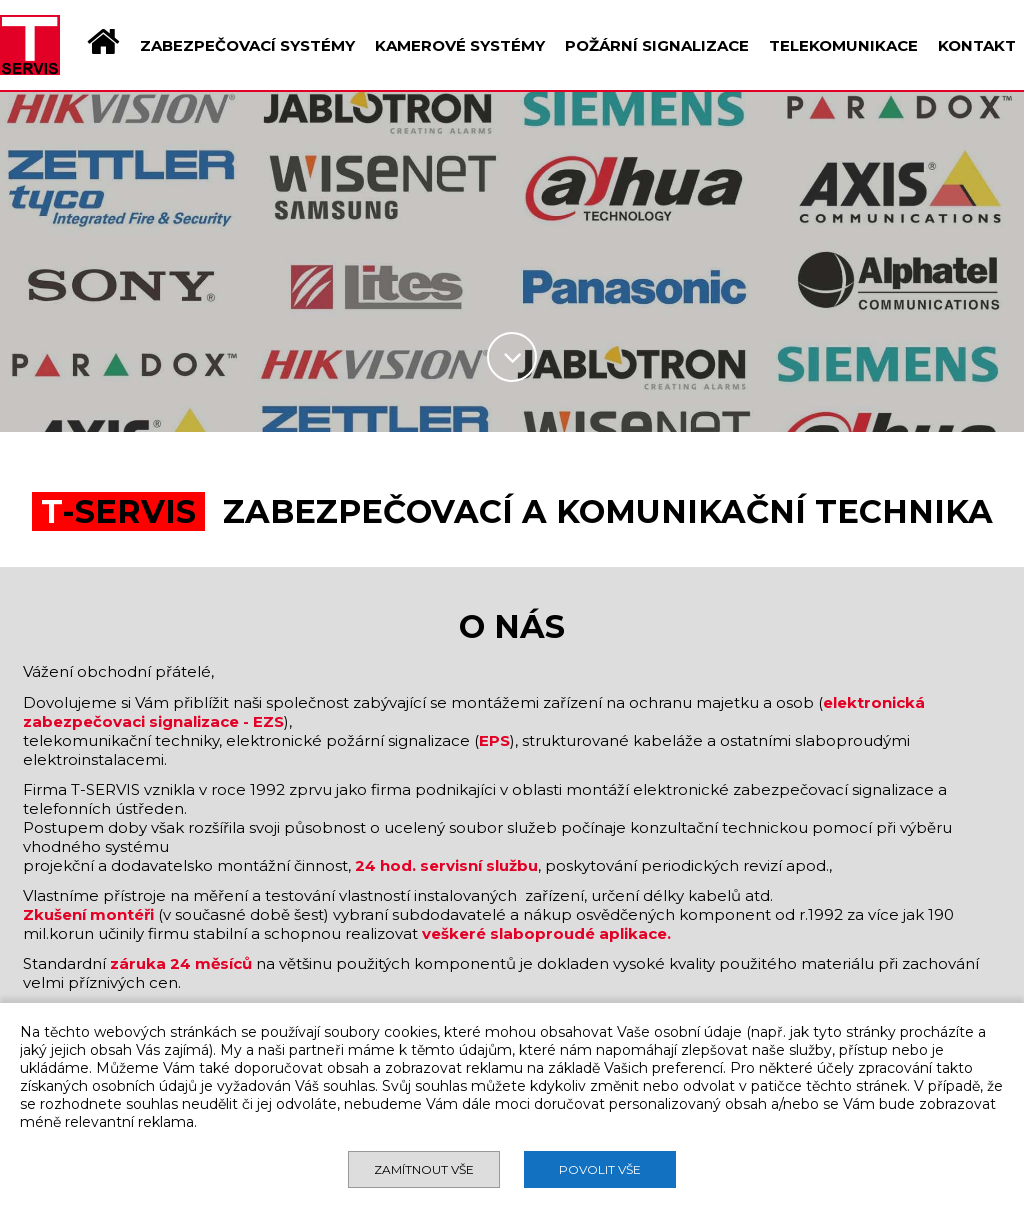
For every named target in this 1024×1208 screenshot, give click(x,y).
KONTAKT (977, 45)
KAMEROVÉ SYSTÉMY (460, 45)
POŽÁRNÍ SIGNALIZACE (657, 45)
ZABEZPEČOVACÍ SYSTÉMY (247, 45)
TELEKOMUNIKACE (843, 45)
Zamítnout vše (424, 1169)
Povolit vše (600, 1169)
